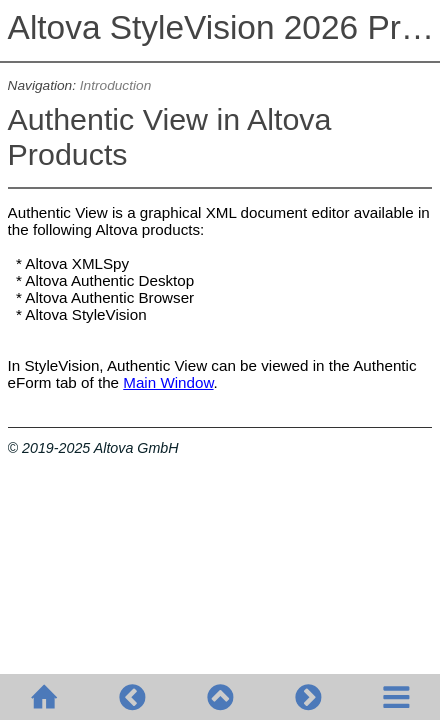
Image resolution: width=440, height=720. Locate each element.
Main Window (168, 382)
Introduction (115, 85)
